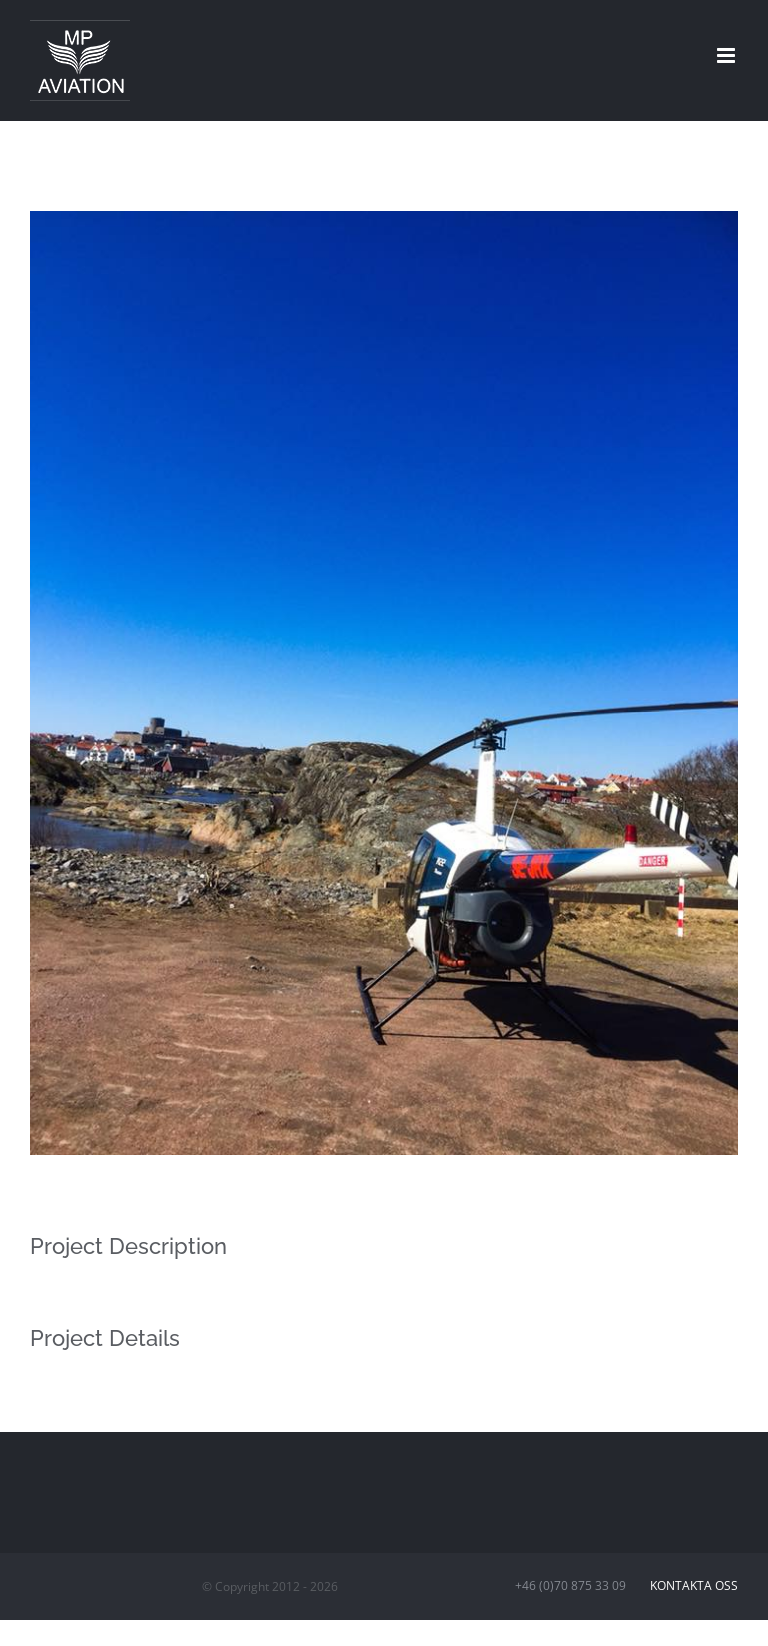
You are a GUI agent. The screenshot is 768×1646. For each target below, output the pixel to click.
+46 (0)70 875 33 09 (579, 1585)
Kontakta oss (691, 1585)
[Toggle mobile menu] (727, 55)
